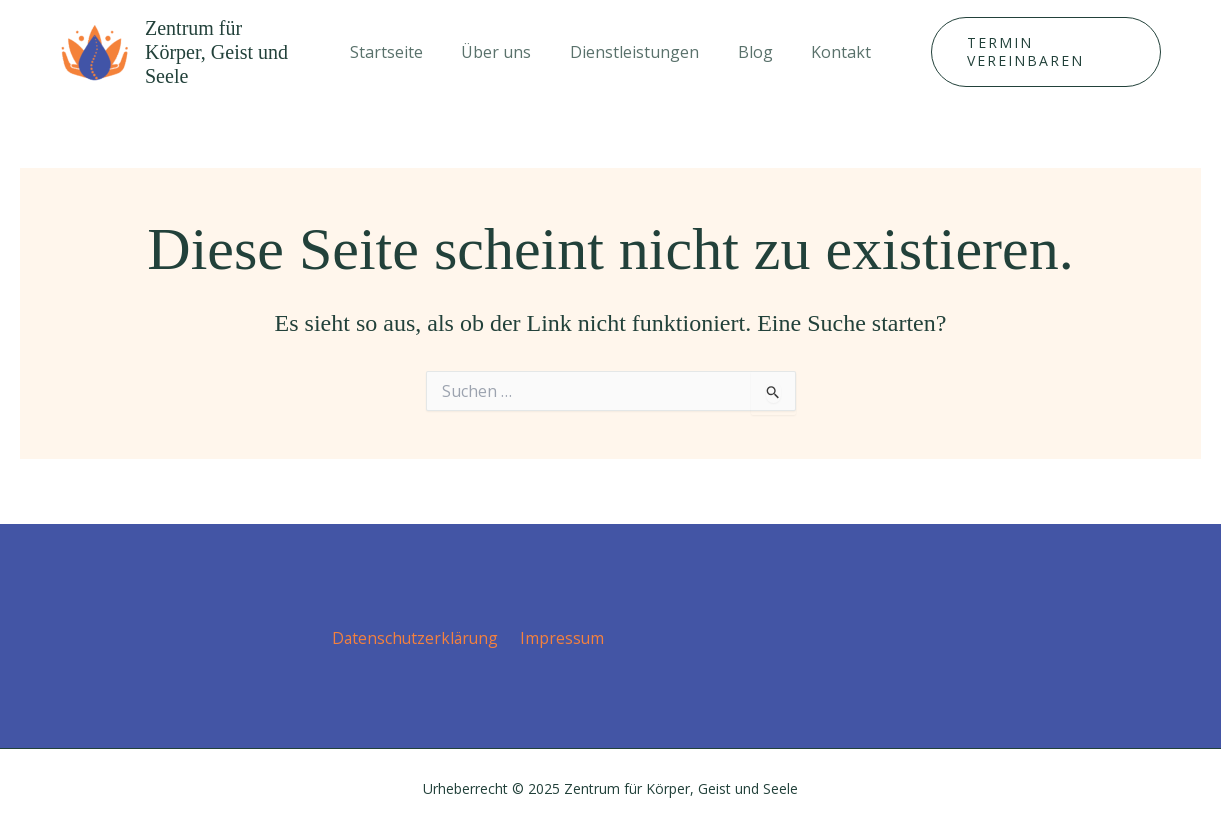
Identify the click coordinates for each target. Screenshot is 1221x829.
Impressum (560, 637)
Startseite (399, 52)
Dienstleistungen (634, 52)
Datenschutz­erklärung (417, 637)
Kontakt (828, 52)
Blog (748, 52)
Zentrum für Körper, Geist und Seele (216, 52)
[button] (1037, 52)
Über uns (503, 52)
